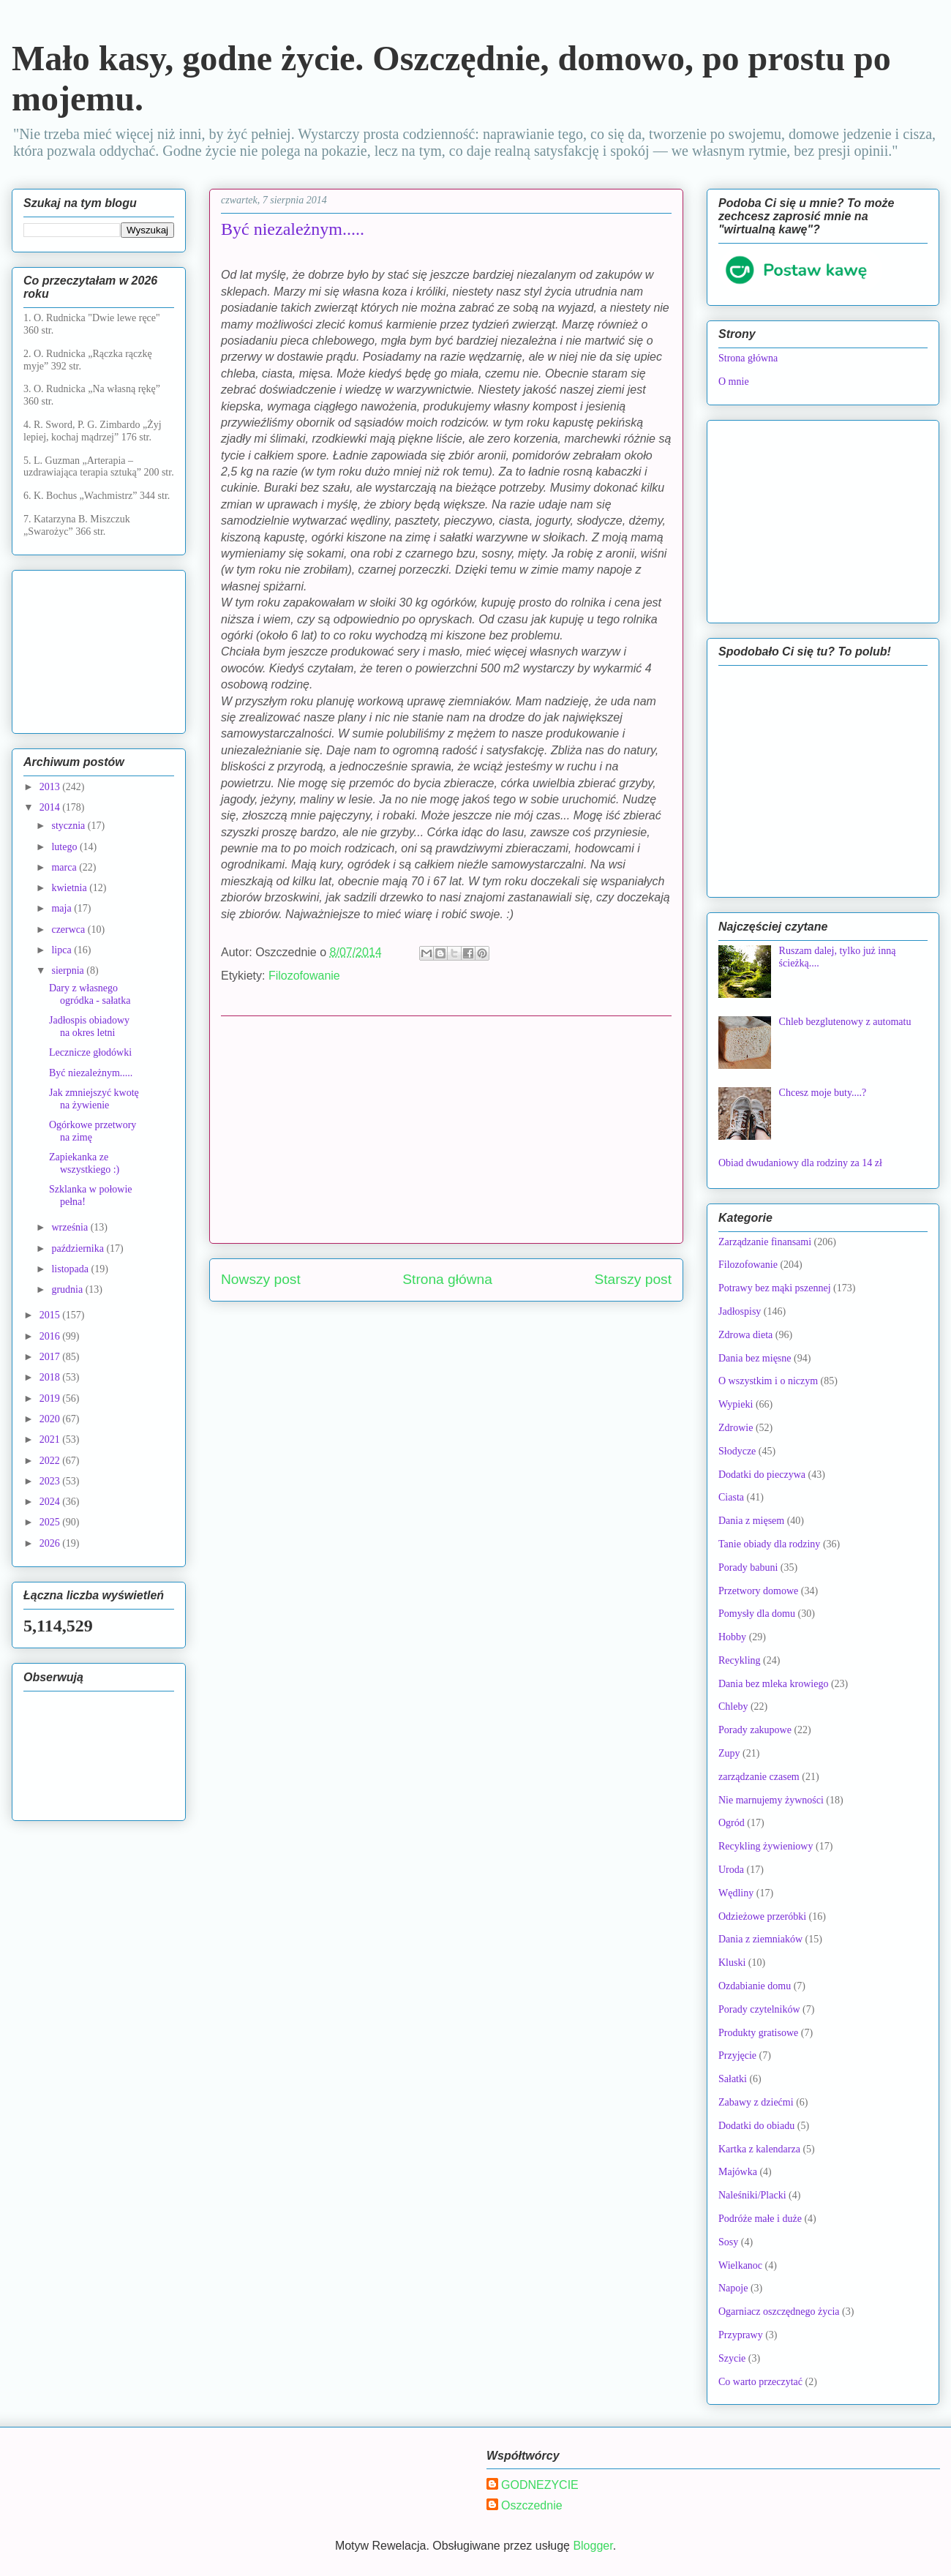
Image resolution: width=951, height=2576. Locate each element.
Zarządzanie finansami (764, 1241)
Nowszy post (261, 1279)
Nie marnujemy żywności (771, 1800)
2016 (51, 1336)
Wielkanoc (740, 2265)
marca (65, 867)
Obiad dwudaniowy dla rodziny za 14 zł (800, 1162)
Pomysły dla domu (756, 1613)
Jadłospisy (739, 1311)
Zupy (729, 1753)
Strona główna (447, 1279)
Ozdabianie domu (754, 1985)
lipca (62, 950)
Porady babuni (748, 1567)
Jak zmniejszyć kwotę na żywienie (94, 1099)
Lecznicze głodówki (90, 1052)
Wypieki (735, 1404)
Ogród (731, 1822)
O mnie (733, 381)
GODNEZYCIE (540, 2485)
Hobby (732, 1636)
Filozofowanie (304, 975)
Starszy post (633, 1279)
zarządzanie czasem (759, 1776)
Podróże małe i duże (760, 2218)
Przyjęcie (737, 2055)
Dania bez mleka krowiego (773, 1683)
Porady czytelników (759, 2009)
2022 (51, 1460)
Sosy (728, 2242)
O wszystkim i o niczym (768, 1380)
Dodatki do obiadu (756, 2125)
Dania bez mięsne (755, 1358)
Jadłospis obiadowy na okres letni (89, 1026)
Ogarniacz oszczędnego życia (779, 2311)
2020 (51, 1418)
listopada (71, 1268)
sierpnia (68, 970)
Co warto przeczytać (760, 2381)
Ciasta (731, 1497)
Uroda (731, 1869)
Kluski (731, 1962)
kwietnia (70, 887)
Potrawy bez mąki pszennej (774, 1288)
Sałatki (732, 2078)
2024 (51, 1501)
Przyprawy (740, 2334)
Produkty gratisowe (758, 2032)
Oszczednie (532, 2505)
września (70, 1227)
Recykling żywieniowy (765, 1846)
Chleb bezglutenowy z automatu (845, 1021)
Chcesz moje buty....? (823, 1092)
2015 (51, 1315)
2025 (51, 1522)
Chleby (733, 1706)
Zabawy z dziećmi (756, 2102)
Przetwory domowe (758, 1590)
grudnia (68, 1289)
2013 (51, 786)
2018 (51, 1377)
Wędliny (735, 1893)
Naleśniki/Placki (752, 2195)
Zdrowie (735, 1427)
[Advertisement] (446, 1129)
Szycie (731, 2358)
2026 (51, 1543)
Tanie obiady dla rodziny (769, 1544)
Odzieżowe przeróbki (762, 1916)
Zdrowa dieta (745, 1334)
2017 (51, 1356)
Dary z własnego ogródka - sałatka (89, 994)
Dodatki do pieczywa (761, 1474)
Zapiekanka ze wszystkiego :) (84, 1163)
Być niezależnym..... (90, 1072)
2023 (51, 1481)
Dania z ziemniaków (760, 1939)
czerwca (69, 929)
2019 (51, 1398)
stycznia (69, 825)
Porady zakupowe (755, 1729)
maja (62, 908)
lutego (65, 846)
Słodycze (737, 1451)
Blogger (592, 2545)
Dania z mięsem (751, 1520)
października (78, 1248)
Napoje (733, 2288)
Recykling (739, 1660)
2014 (51, 807)
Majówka (737, 2171)
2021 (51, 1439)
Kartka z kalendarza (759, 2149)
